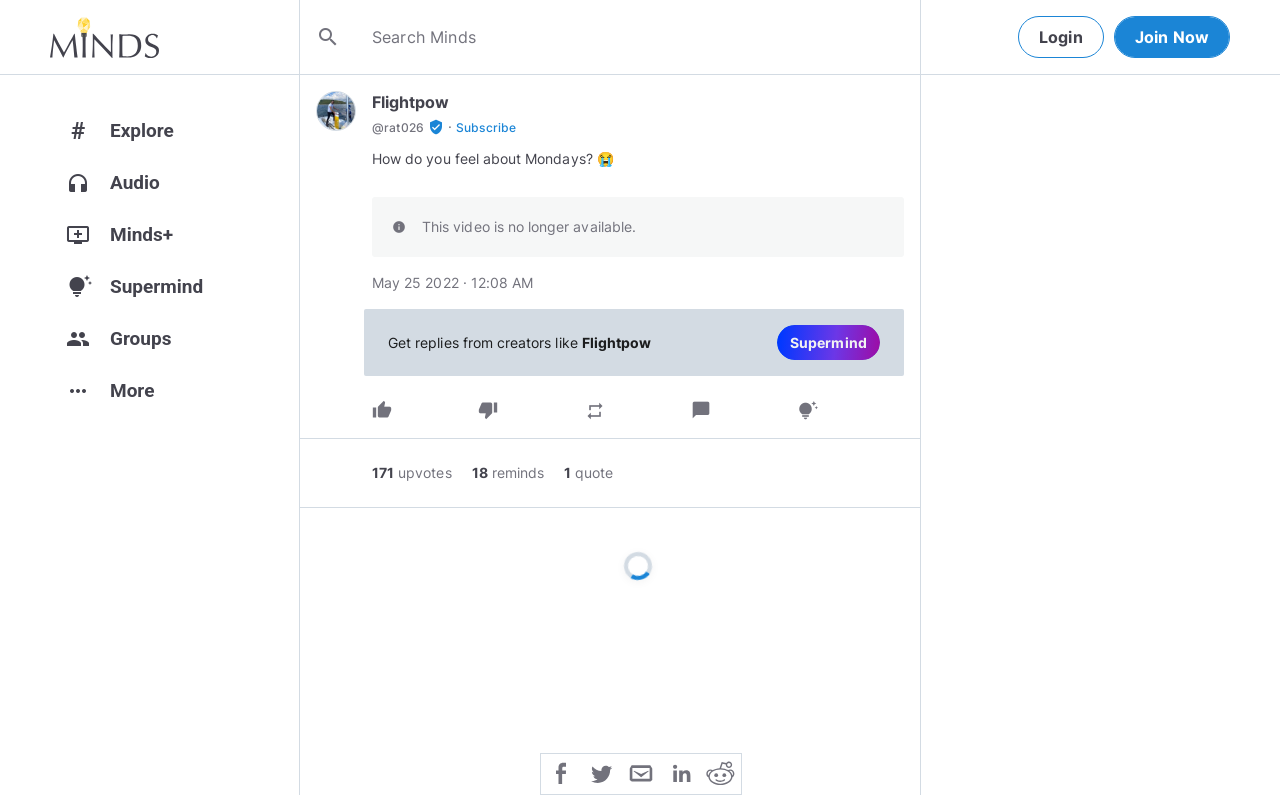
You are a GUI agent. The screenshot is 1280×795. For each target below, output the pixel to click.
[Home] (104, 37)
